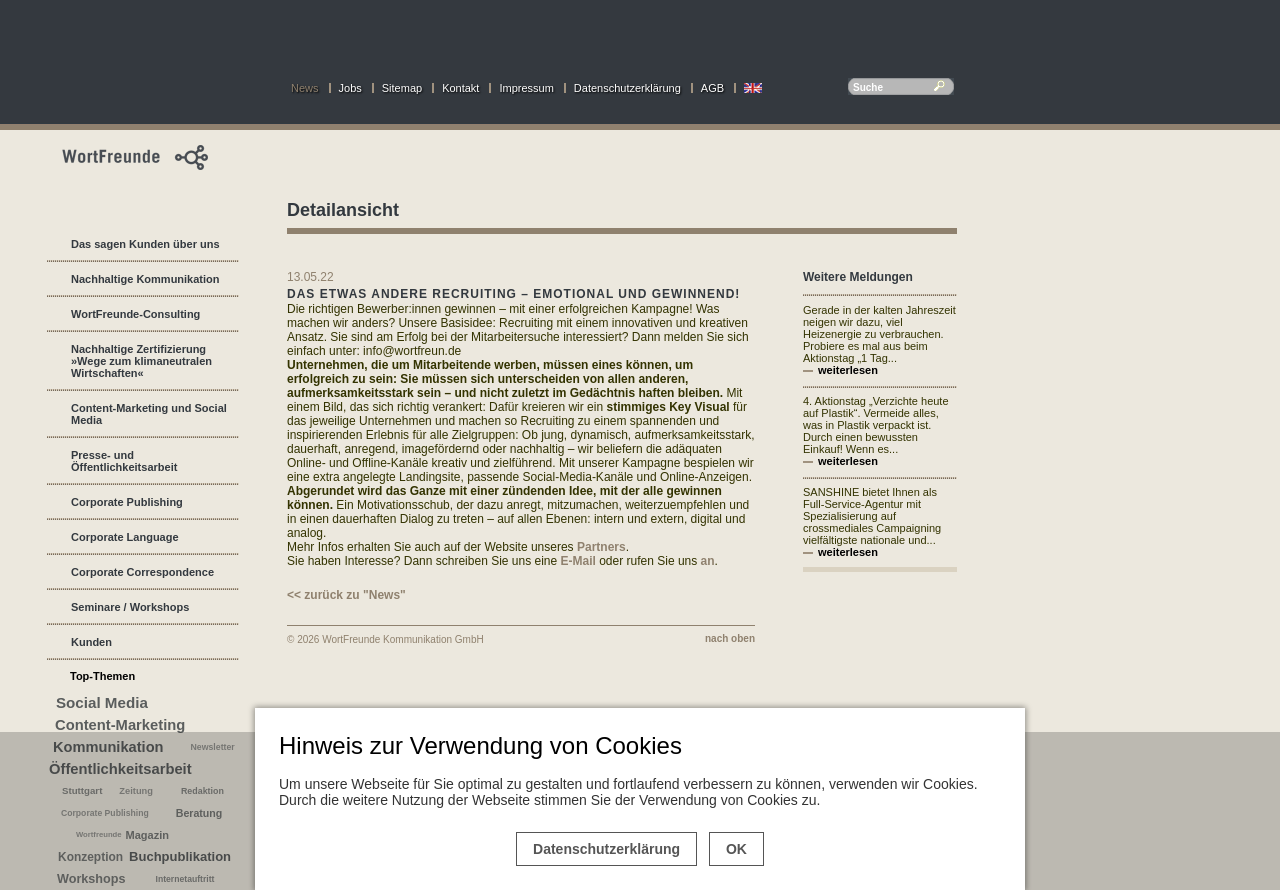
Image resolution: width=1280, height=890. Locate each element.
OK (736, 849)
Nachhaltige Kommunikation (145, 279)
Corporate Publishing (127, 502)
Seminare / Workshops (130, 607)
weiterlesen (848, 370)
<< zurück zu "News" (346, 595)
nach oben (730, 638)
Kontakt (460, 88)
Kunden (91, 642)
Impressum (526, 88)
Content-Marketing (120, 725)
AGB (712, 88)
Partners (601, 547)
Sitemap (402, 88)
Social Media (102, 702)
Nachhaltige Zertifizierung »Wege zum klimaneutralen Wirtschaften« (141, 361)
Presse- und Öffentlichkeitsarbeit (124, 461)
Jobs (350, 88)
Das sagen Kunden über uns (145, 244)
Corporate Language (125, 537)
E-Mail (578, 561)
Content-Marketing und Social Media (149, 414)
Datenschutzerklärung (627, 88)
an (708, 561)
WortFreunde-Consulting (135, 314)
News (305, 88)
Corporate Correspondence (142, 572)
